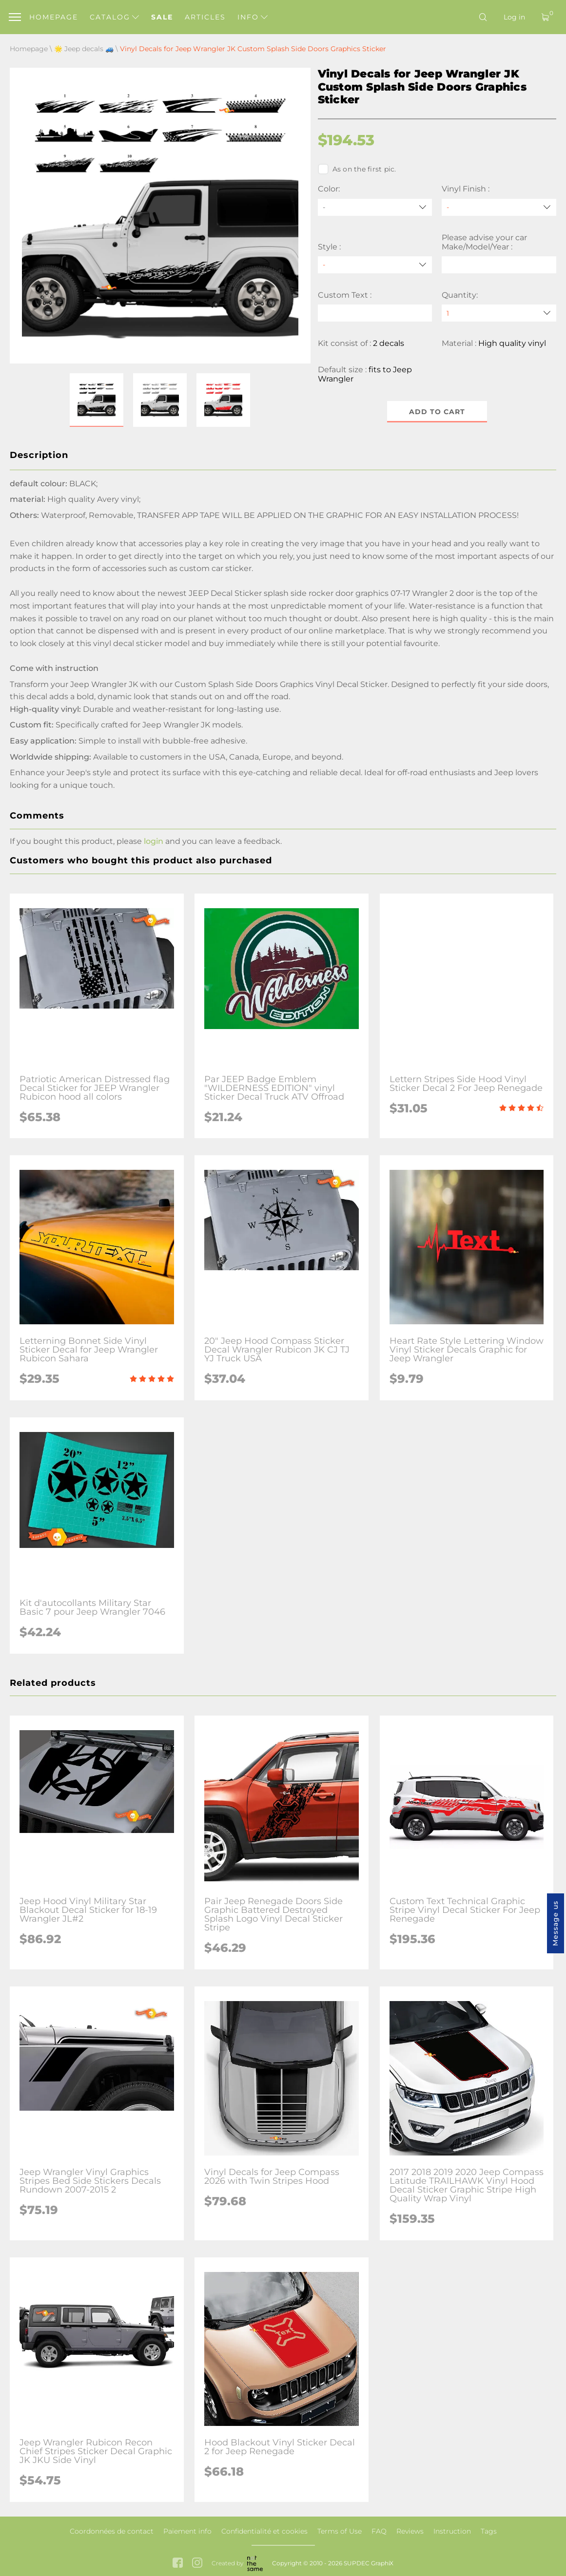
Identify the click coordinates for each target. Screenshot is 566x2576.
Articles (205, 17)
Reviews (410, 2531)
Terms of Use (339, 2531)
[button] (96, 400)
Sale (162, 17)
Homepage (53, 17)
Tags (489, 2531)
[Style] (375, 264)
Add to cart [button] (437, 411)
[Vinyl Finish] (499, 207)
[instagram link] (197, 2563)
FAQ (379, 2531)
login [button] (153, 841)
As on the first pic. (357, 169)
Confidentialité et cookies (264, 2531)
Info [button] (252, 17)
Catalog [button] (114, 17)
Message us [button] (555, 1923)
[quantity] (499, 313)
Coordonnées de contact (112, 2531)
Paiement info (187, 2531)
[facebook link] (178, 2563)
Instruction (452, 2531)
